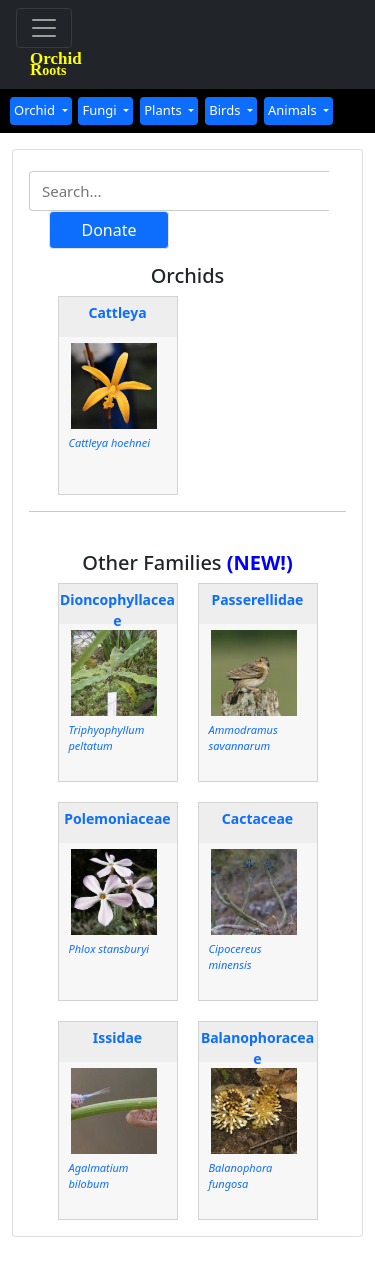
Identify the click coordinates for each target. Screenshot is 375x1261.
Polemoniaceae (117, 818)
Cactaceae (257, 818)
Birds (226, 110)
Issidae (117, 1037)
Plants (164, 110)
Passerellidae (258, 599)
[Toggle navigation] (44, 28)
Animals (294, 110)
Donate (108, 230)
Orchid (36, 110)
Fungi (101, 110)
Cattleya (117, 312)
